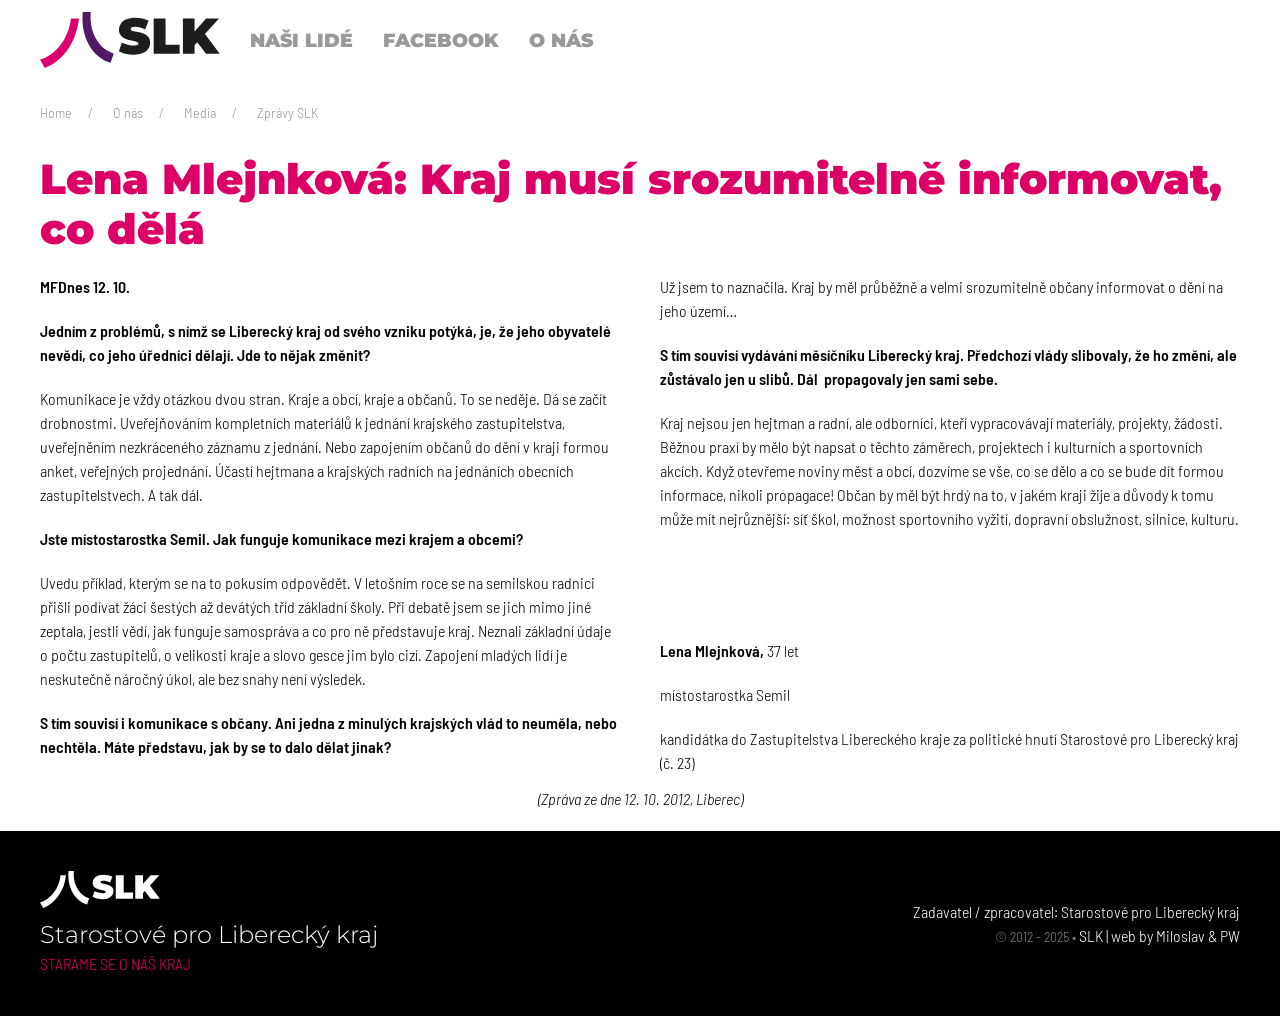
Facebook (441, 40)
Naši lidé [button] (301, 40)
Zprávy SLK (287, 112)
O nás (128, 112)
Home (56, 112)
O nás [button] (561, 40)
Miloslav (1180, 935)
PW (1230, 935)
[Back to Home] (130, 40)
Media (200, 112)
